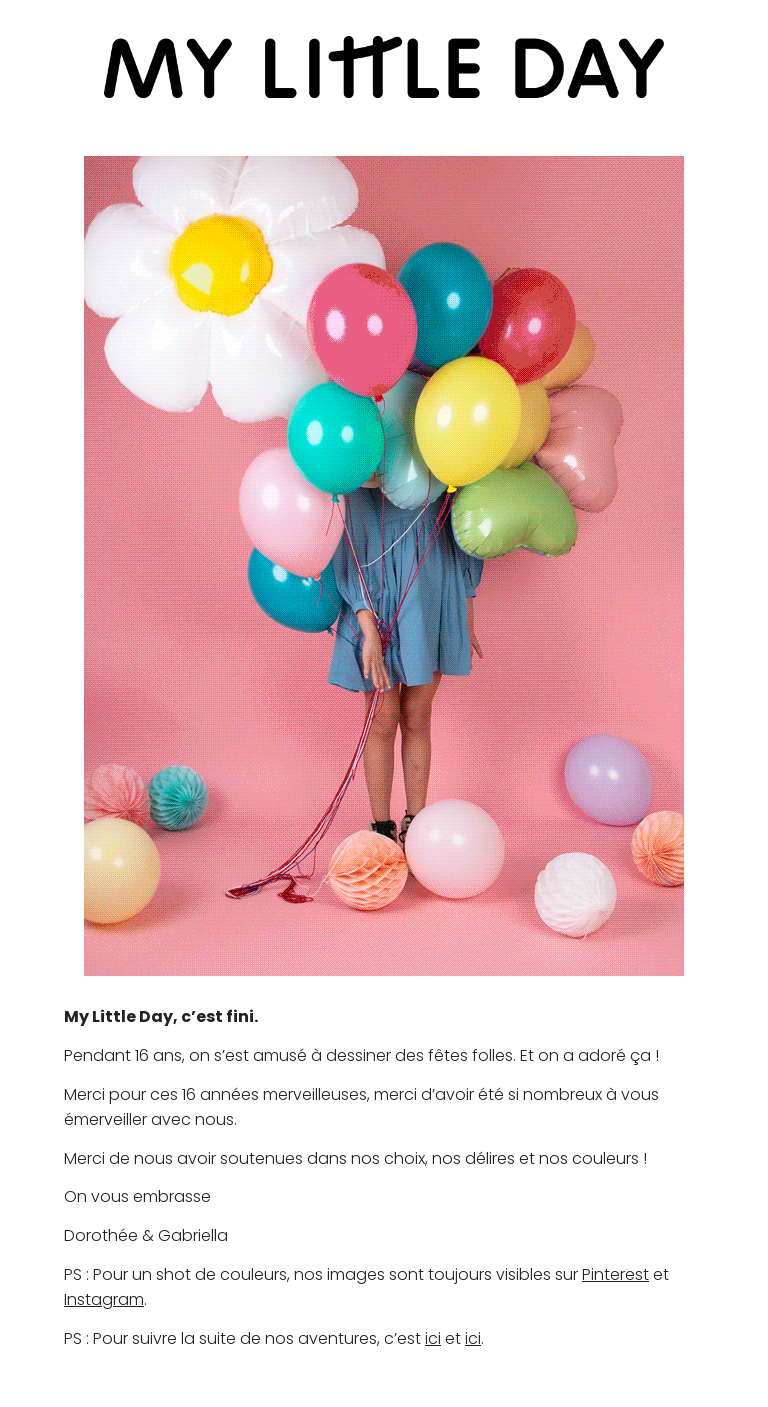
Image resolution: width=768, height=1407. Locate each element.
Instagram (104, 1299)
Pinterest (615, 1274)
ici (433, 1338)
